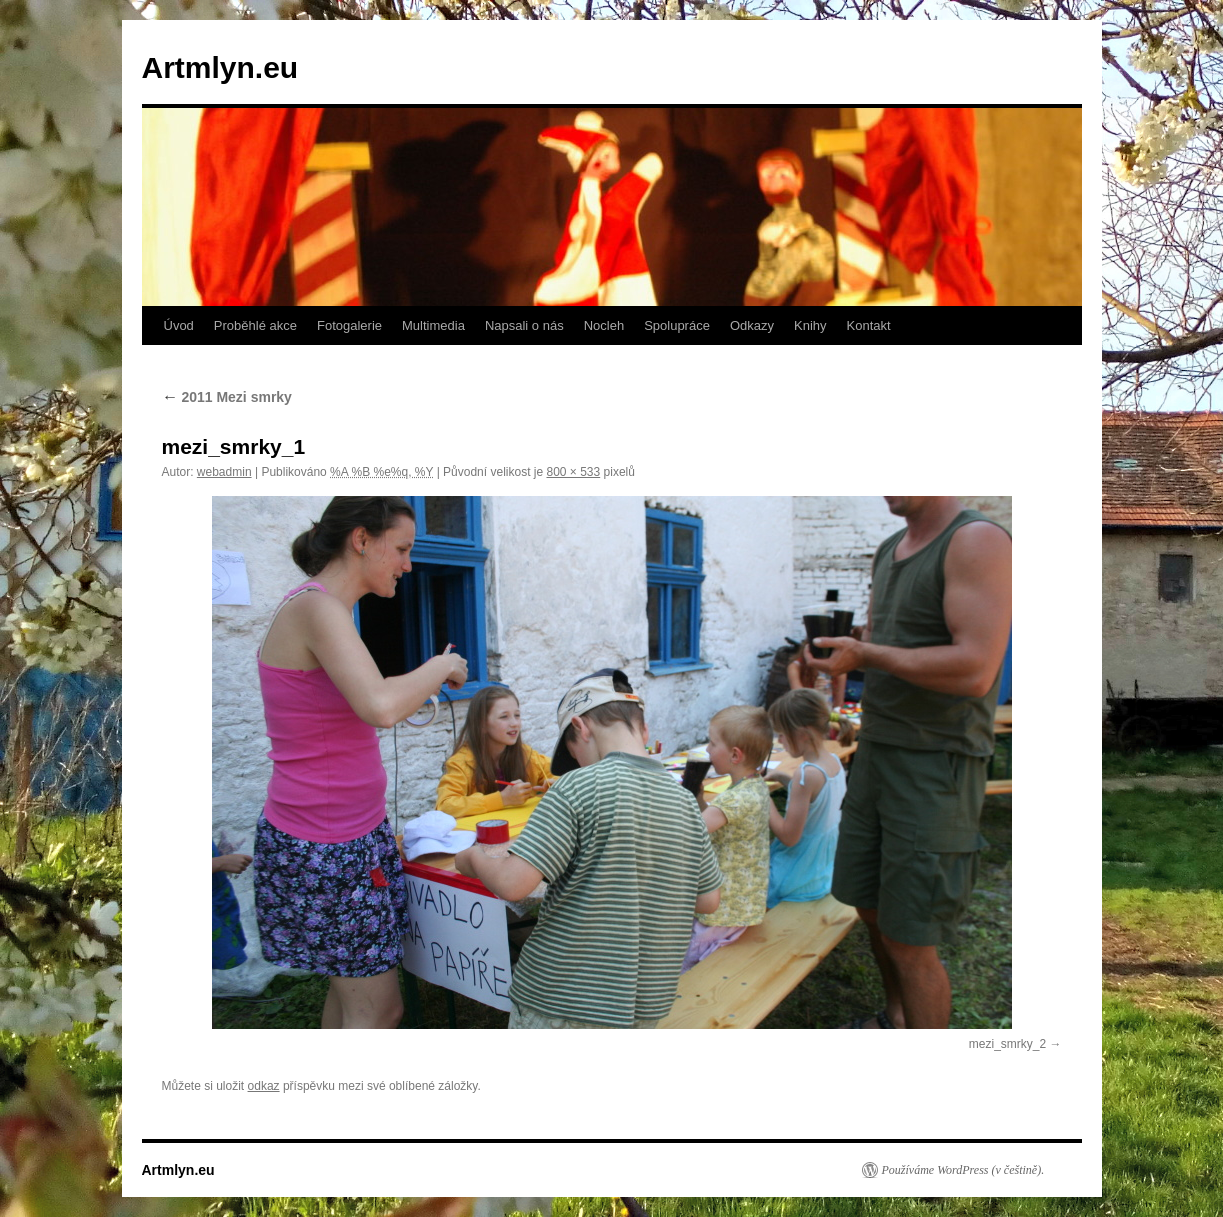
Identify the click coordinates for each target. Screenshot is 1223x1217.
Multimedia (433, 325)
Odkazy (752, 325)
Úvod (179, 325)
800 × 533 (573, 472)
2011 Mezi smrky (227, 397)
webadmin (224, 472)
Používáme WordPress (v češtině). (963, 1170)
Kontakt (869, 325)
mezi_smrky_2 (1007, 1044)
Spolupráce (677, 325)
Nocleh (604, 325)
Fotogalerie (349, 325)
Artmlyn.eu (220, 67)
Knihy (810, 325)
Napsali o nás (524, 325)
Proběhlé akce (255, 325)
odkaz (264, 1086)
